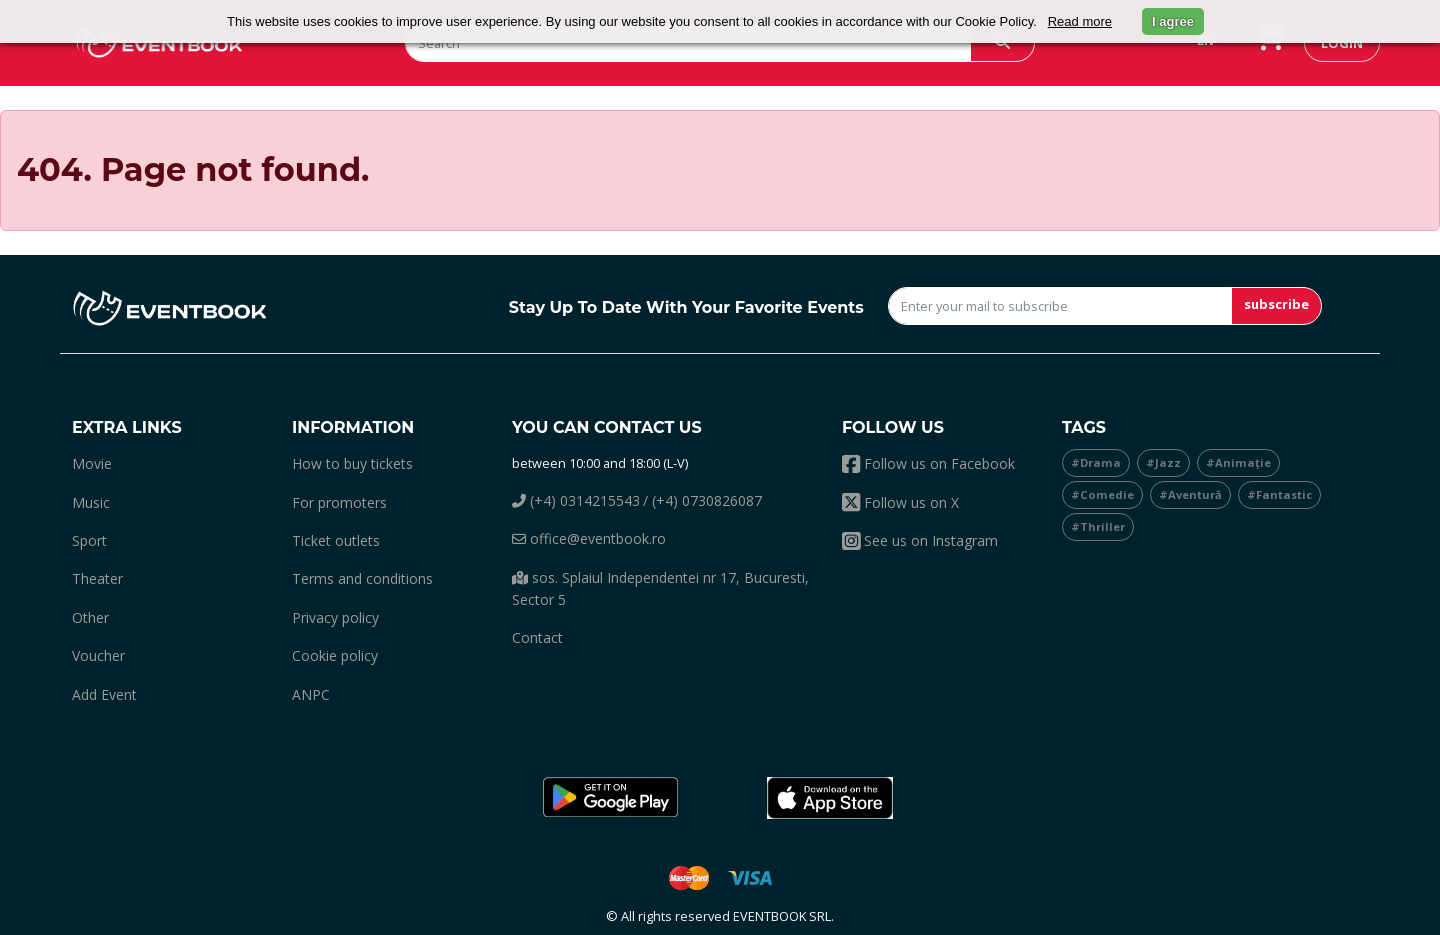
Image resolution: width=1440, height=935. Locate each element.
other (90, 617)
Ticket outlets (336, 540)
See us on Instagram (920, 540)
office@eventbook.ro (589, 538)
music (91, 502)
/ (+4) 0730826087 (702, 500)
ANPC (311, 694)
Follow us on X (900, 502)
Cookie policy (335, 655)
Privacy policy (335, 617)
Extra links (127, 427)
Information (353, 427)
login (1342, 43)
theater (97, 578)
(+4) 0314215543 (576, 500)
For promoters (339, 502)
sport (89, 540)
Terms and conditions (362, 578)
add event (104, 694)
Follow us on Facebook (928, 463)
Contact (537, 637)
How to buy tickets (352, 463)
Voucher (98, 655)
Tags (1084, 427)
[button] (610, 798)
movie (92, 463)
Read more (1080, 21)
